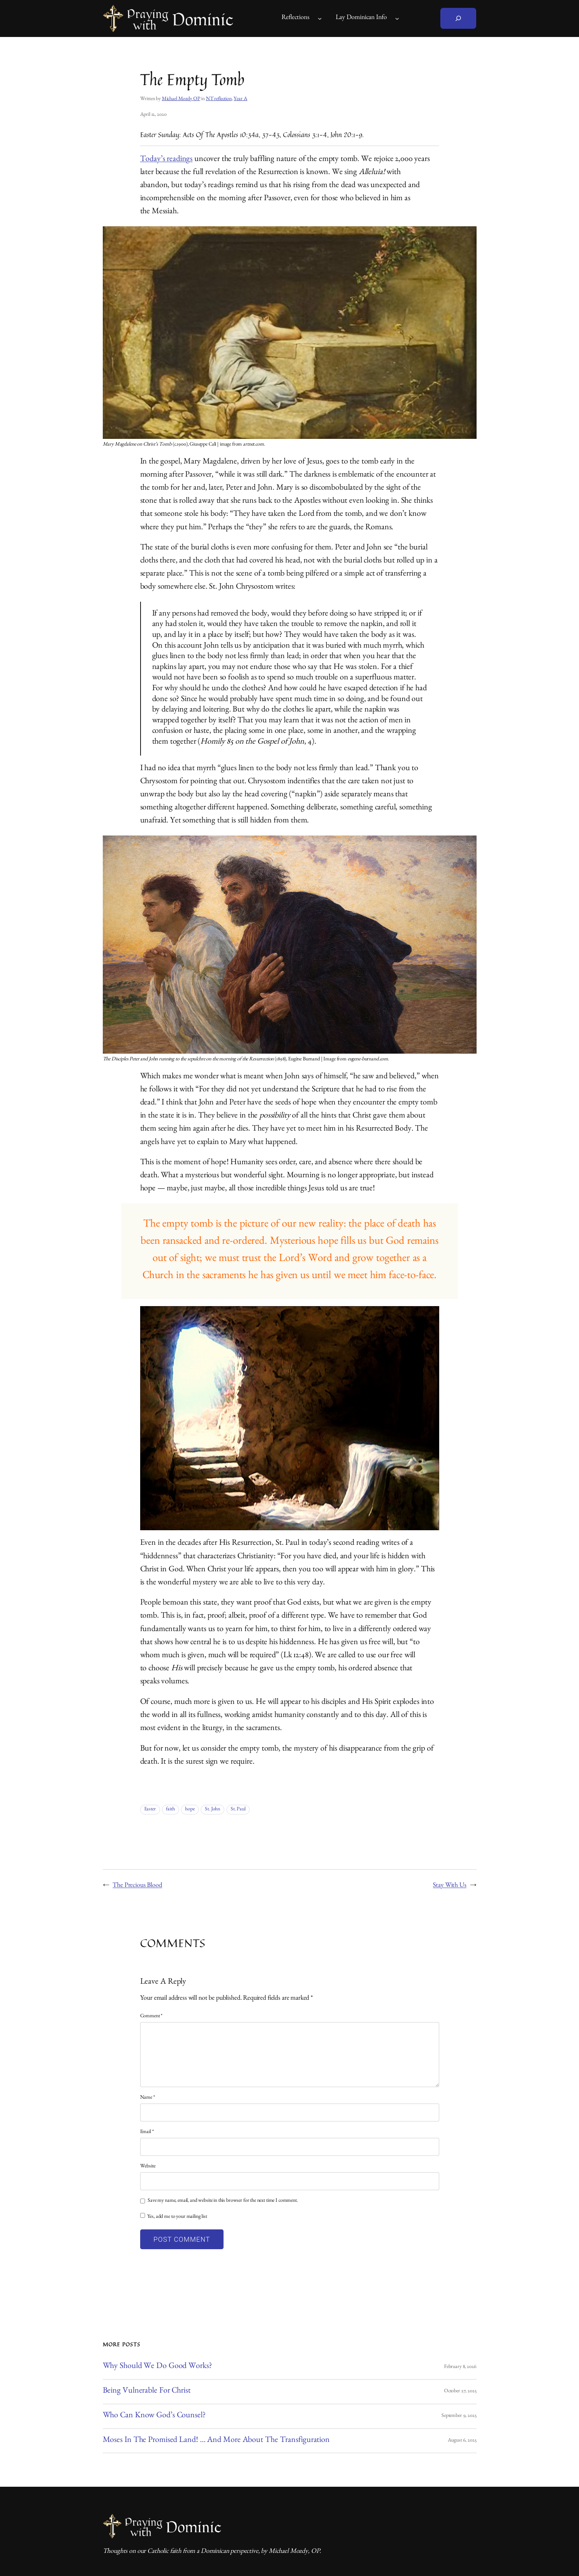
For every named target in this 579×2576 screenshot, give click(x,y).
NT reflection (219, 99)
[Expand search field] (458, 18)
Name (147, 2098)
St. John (212, 1809)
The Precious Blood (137, 1886)
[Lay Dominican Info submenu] (397, 18)
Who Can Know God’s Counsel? (154, 2416)
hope (189, 1809)
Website (147, 2166)
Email (147, 2132)
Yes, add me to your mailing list (173, 2217)
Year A (240, 99)
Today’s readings (166, 160)
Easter (150, 1809)
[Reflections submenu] (320, 18)
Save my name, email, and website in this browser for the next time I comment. (223, 2201)
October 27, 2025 (460, 2391)
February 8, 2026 (460, 2367)
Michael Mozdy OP (181, 99)
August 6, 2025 (462, 2440)
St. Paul (238, 1809)
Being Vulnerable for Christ (147, 2391)
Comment (151, 2016)
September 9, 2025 (458, 2416)
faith (170, 1809)
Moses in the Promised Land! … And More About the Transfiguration (216, 2441)
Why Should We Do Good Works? (157, 2367)
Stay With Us (449, 1886)
